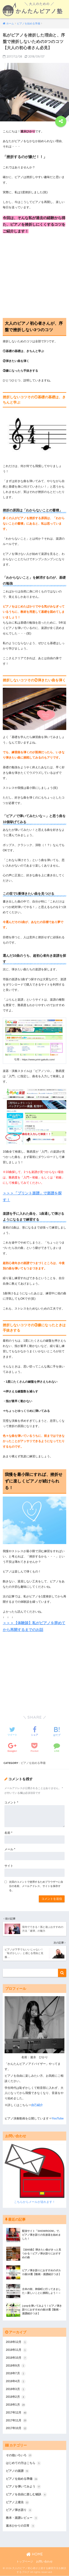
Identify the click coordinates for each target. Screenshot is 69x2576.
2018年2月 (16, 2397)
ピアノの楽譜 (17, 2471)
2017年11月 (16, 2420)
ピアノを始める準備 (33, 1763)
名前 (8, 1832)
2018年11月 (16, 2350)
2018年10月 (16, 2358)
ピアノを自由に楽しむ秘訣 (26, 2494)
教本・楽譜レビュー (22, 2518)
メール (9, 1849)
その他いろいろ (19, 2455)
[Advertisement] (34, 273)
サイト (8, 1865)
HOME (34, 2554)
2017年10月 (16, 2428)
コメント (11, 1802)
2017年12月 (16, 2413)
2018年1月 (16, 2405)
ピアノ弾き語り (19, 2510)
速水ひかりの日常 (20, 2526)
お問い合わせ (44, 2561)
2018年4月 (16, 2381)
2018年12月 (16, 2342)
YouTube (58, 2118)
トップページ (24, 2561)
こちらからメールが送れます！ (34, 2201)
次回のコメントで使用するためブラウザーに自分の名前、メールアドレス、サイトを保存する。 (36, 1886)
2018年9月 (16, 2365)
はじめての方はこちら (23, 2463)
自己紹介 (37, 2105)
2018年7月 (16, 2373)
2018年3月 (16, 2389)
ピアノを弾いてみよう (23, 2487)
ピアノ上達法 (17, 2502)
